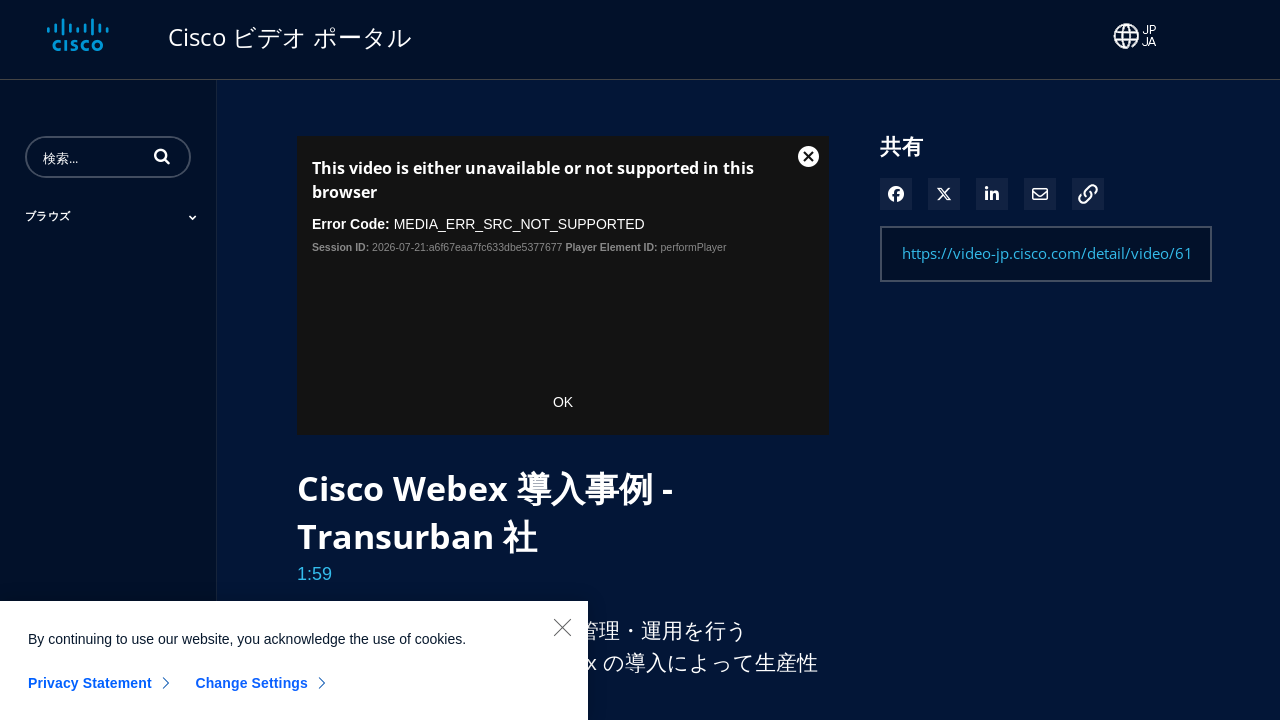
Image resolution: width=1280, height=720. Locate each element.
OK (563, 402)
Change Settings (251, 690)
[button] (162, 156)
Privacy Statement (90, 690)
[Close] (562, 634)
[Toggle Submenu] (193, 217)
